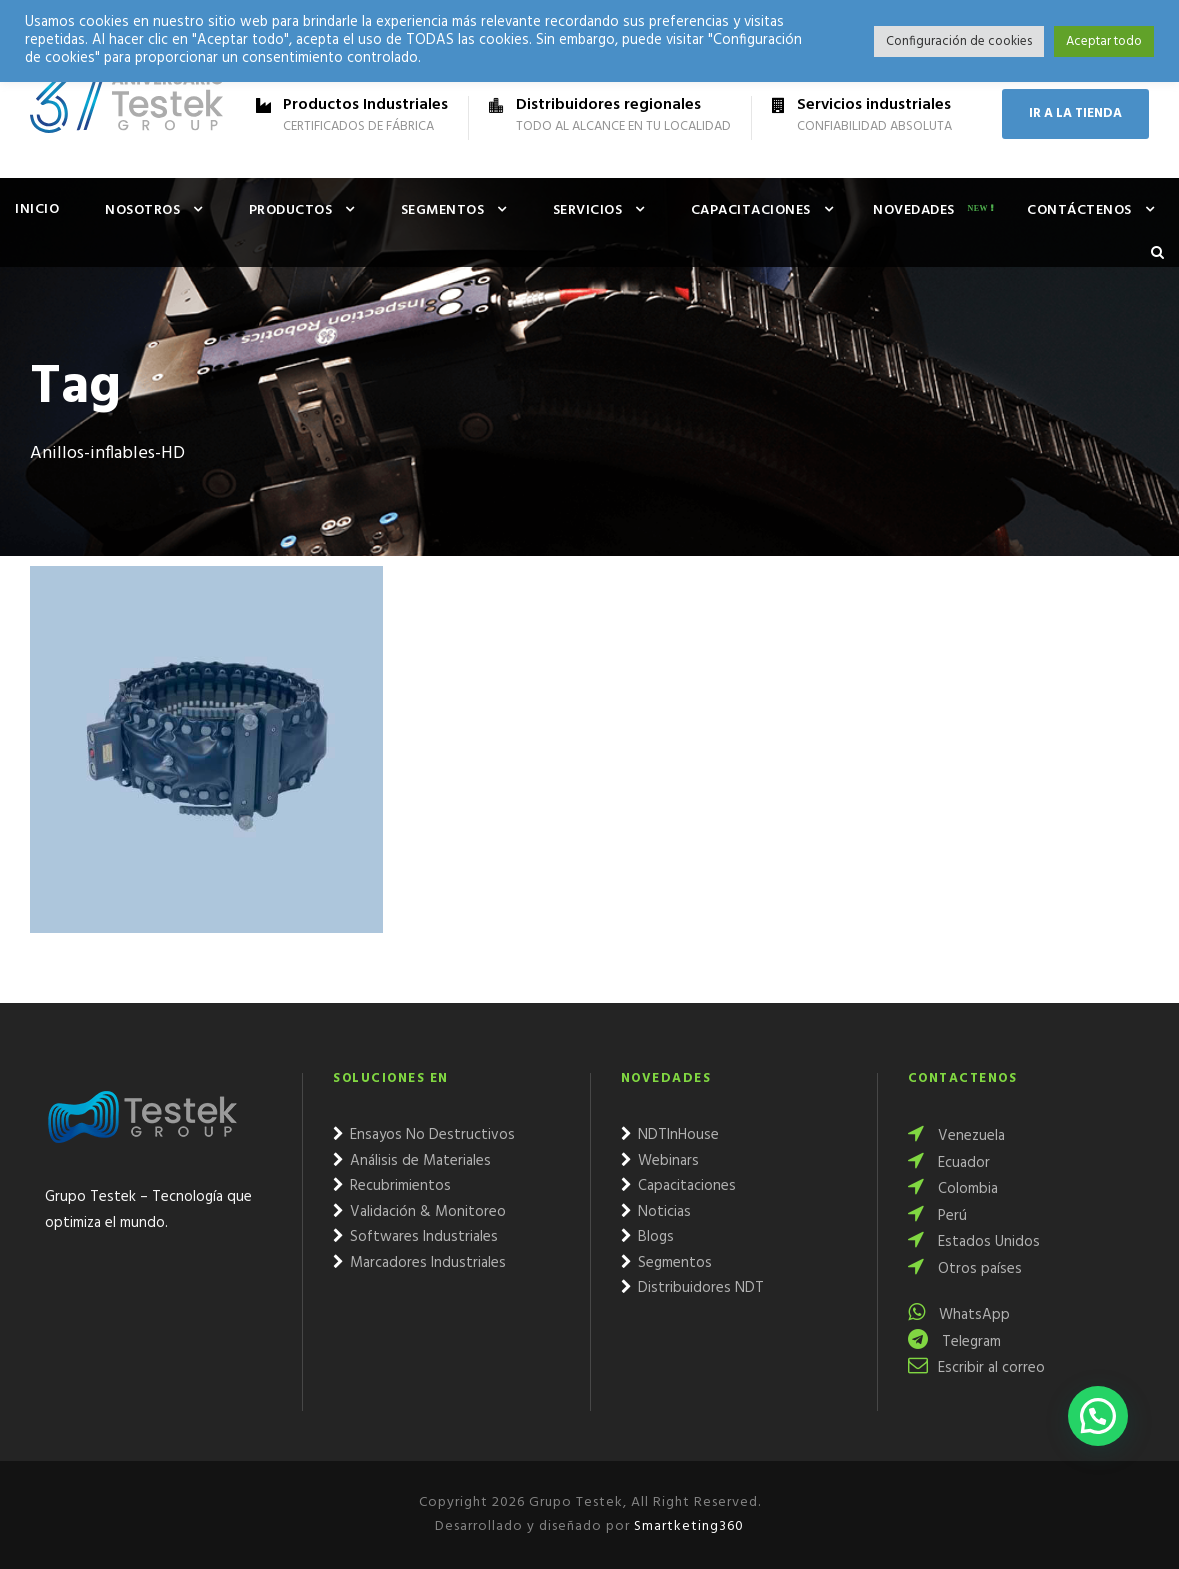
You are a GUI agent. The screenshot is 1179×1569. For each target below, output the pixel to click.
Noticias (656, 1212)
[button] (1098, 1416)
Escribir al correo (976, 1368)
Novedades (914, 210)
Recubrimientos (392, 1186)
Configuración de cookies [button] (959, 41)
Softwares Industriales (415, 1237)
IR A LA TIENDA (1075, 113)
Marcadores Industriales (419, 1263)
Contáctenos (1079, 210)
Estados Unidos (974, 1242)
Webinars (660, 1161)
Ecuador (949, 1163)
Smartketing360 (687, 1526)
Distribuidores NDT (692, 1288)
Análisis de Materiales (412, 1161)
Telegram (954, 1342)
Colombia (953, 1189)
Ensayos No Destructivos (424, 1135)
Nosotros (142, 210)
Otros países (965, 1269)
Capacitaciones (751, 210)
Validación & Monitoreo (419, 1212)
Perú (937, 1216)
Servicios (588, 210)
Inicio (37, 209)
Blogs (647, 1237)
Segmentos (443, 210)
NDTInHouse (670, 1135)
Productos (291, 210)
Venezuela (956, 1136)
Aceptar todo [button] (1104, 41)
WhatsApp (959, 1315)
